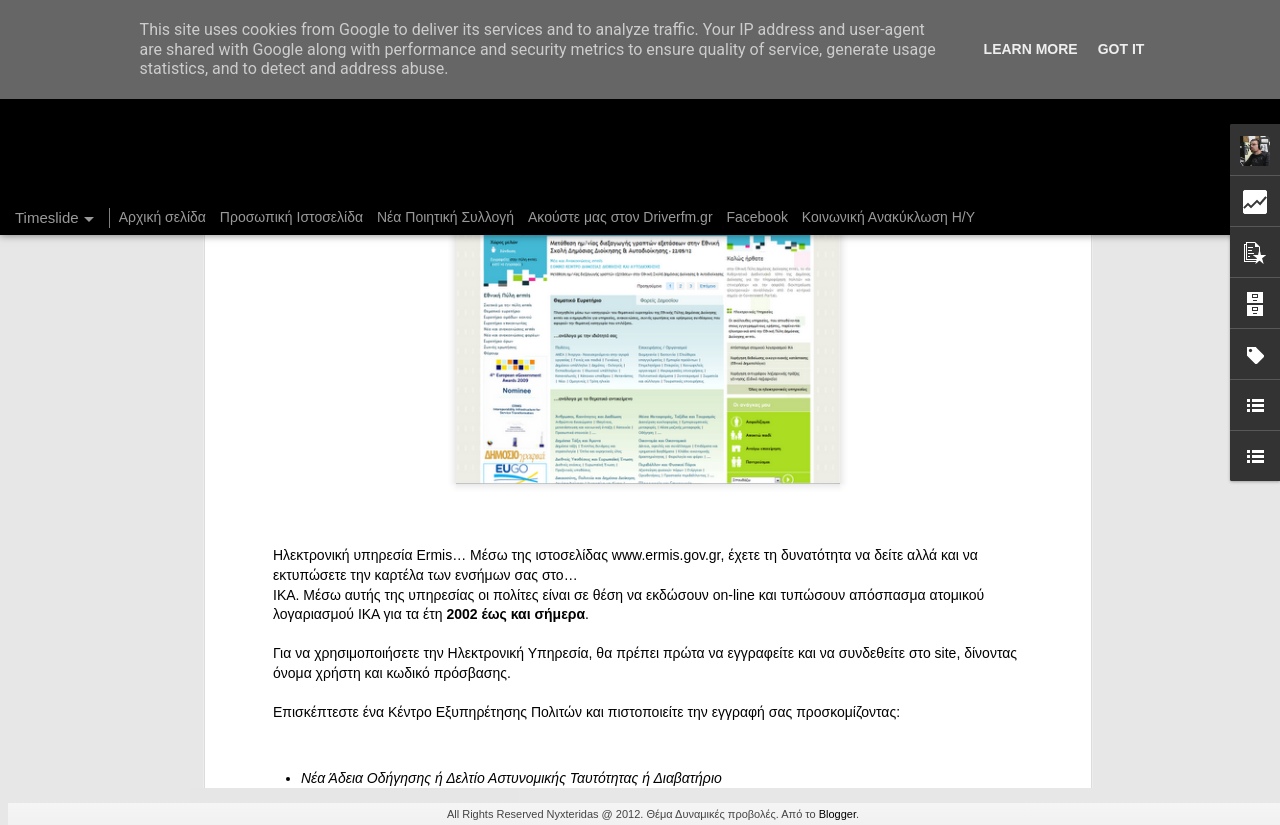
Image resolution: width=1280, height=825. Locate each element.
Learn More (1031, 49)
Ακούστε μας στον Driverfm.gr (620, 217)
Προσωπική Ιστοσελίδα (291, 217)
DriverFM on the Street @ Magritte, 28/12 (964, 602)
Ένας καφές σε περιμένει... (919, 672)
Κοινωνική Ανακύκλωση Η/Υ (888, 217)
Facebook (756, 217)
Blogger (837, 814)
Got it (1121, 49)
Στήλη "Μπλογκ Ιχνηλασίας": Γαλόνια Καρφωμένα (989, 637)
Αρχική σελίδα (162, 217)
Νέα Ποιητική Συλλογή (445, 217)
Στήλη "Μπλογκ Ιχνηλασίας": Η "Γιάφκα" (958, 707)
